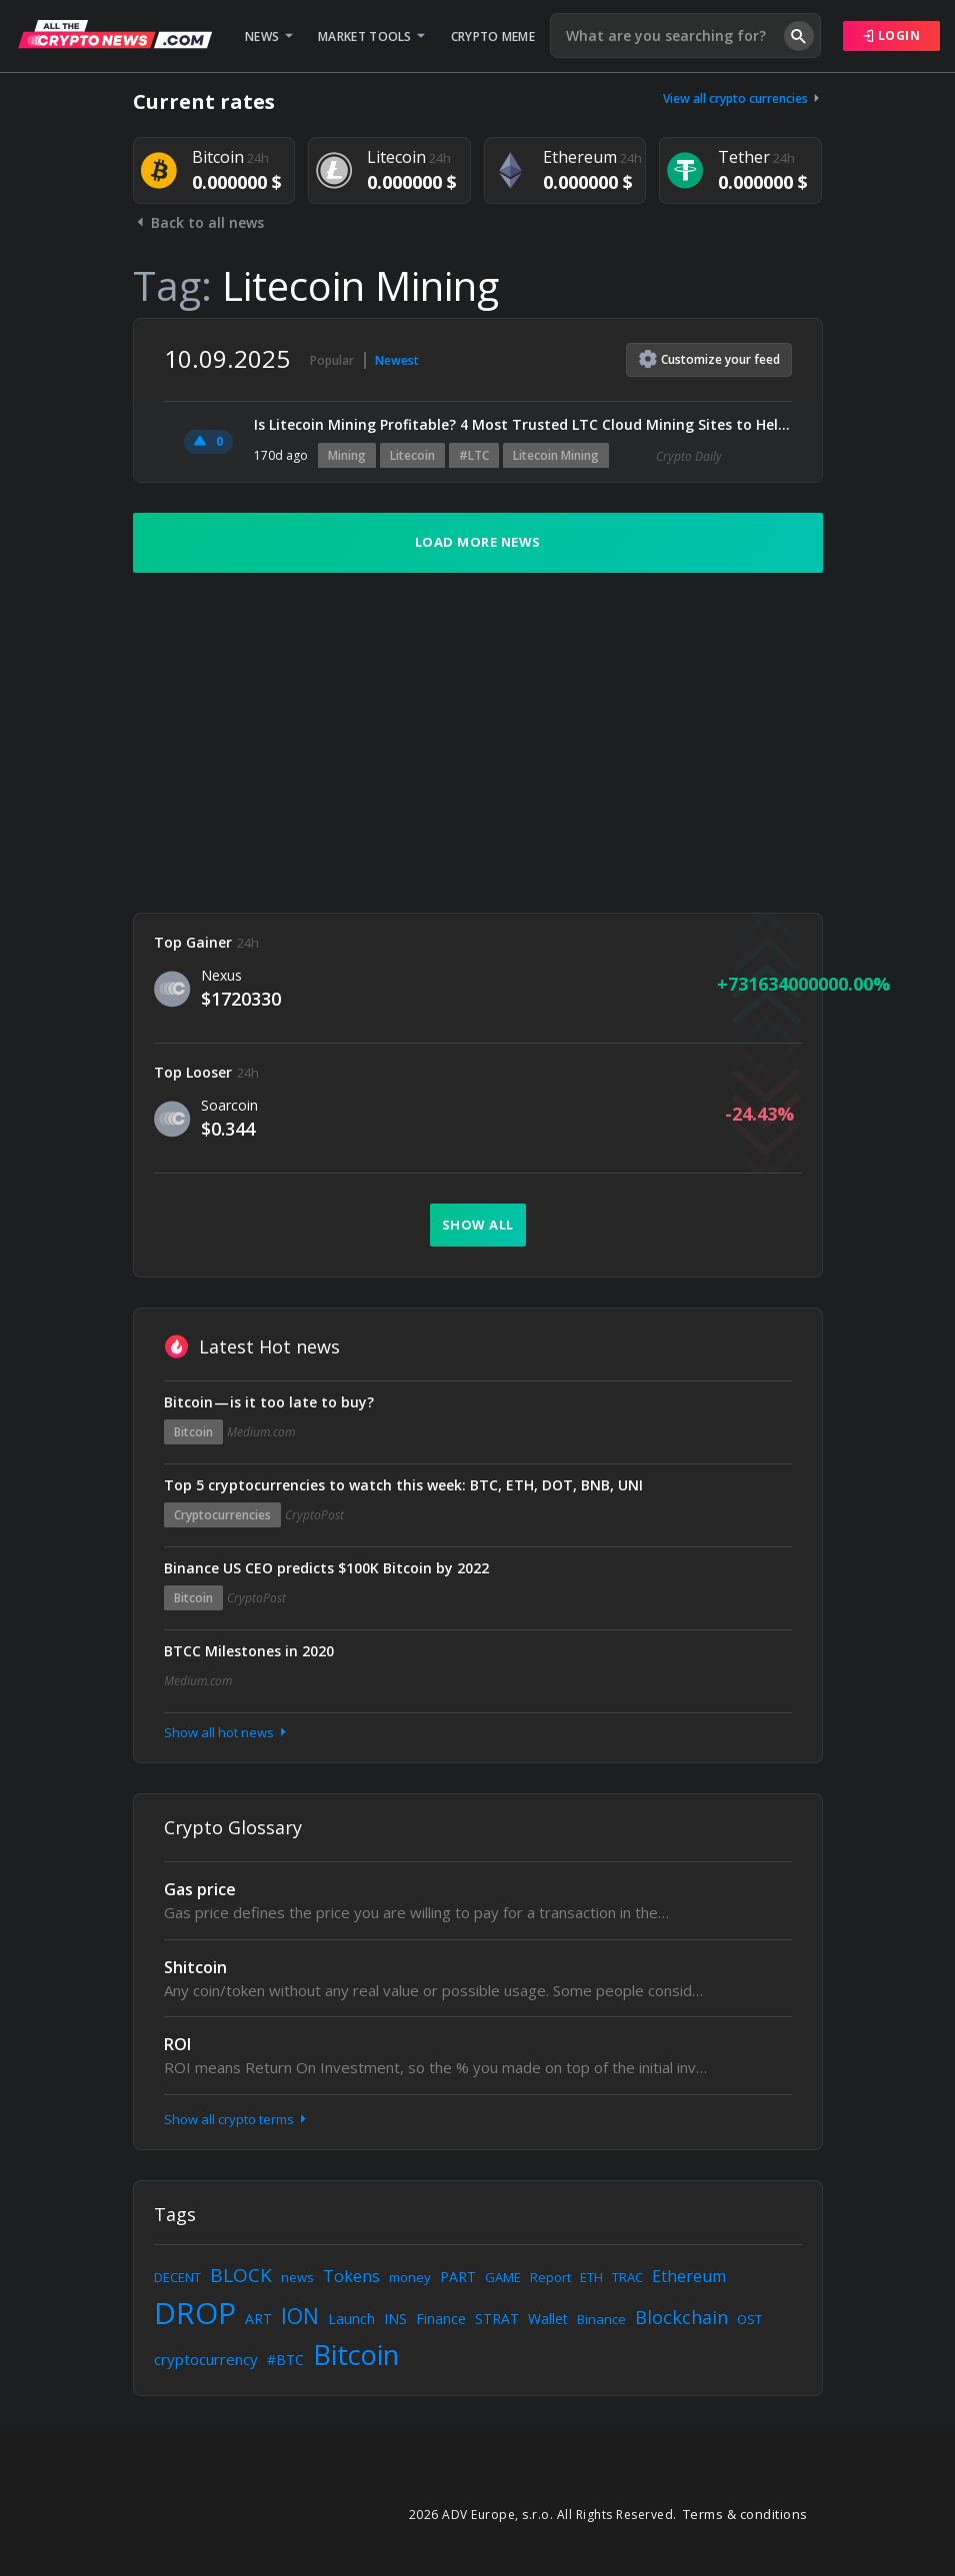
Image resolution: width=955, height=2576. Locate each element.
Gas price (200, 1889)
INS (395, 2318)
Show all (478, 1225)
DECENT (177, 2277)
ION (300, 2316)
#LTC (474, 455)
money (410, 2277)
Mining (347, 455)
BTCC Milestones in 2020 (249, 1650)
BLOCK (241, 2275)
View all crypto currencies (743, 98)
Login (892, 35)
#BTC (285, 2359)
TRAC (627, 2277)
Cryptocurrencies (222, 1514)
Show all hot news (227, 1732)
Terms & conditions (745, 2514)
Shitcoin (195, 1967)
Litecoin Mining (556, 455)
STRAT (497, 2318)
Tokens (351, 2276)
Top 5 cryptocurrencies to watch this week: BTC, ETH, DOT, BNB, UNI (403, 1484)
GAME (503, 2277)
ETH (591, 2277)
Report (550, 2277)
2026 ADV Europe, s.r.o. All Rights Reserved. (543, 2514)
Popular (332, 360)
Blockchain (681, 2317)
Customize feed (709, 359)
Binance (601, 2319)
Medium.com (261, 1431)
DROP (195, 2312)
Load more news (478, 542)
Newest (397, 360)
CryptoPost (314, 1514)
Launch (351, 2318)
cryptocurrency (206, 2359)
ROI (177, 2044)
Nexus (221, 975)
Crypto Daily (689, 456)
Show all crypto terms (237, 2119)
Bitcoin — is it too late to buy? (269, 1401)
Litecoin (412, 455)
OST (749, 2319)
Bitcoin (193, 1431)
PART (458, 2276)
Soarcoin (229, 1105)
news (297, 2277)
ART (258, 2318)
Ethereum (689, 2276)
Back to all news (198, 222)
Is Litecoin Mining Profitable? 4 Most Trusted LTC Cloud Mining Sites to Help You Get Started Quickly (523, 424)
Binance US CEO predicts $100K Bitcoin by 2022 (326, 1567)
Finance (441, 2318)
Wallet (548, 2318)
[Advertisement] (478, 743)
